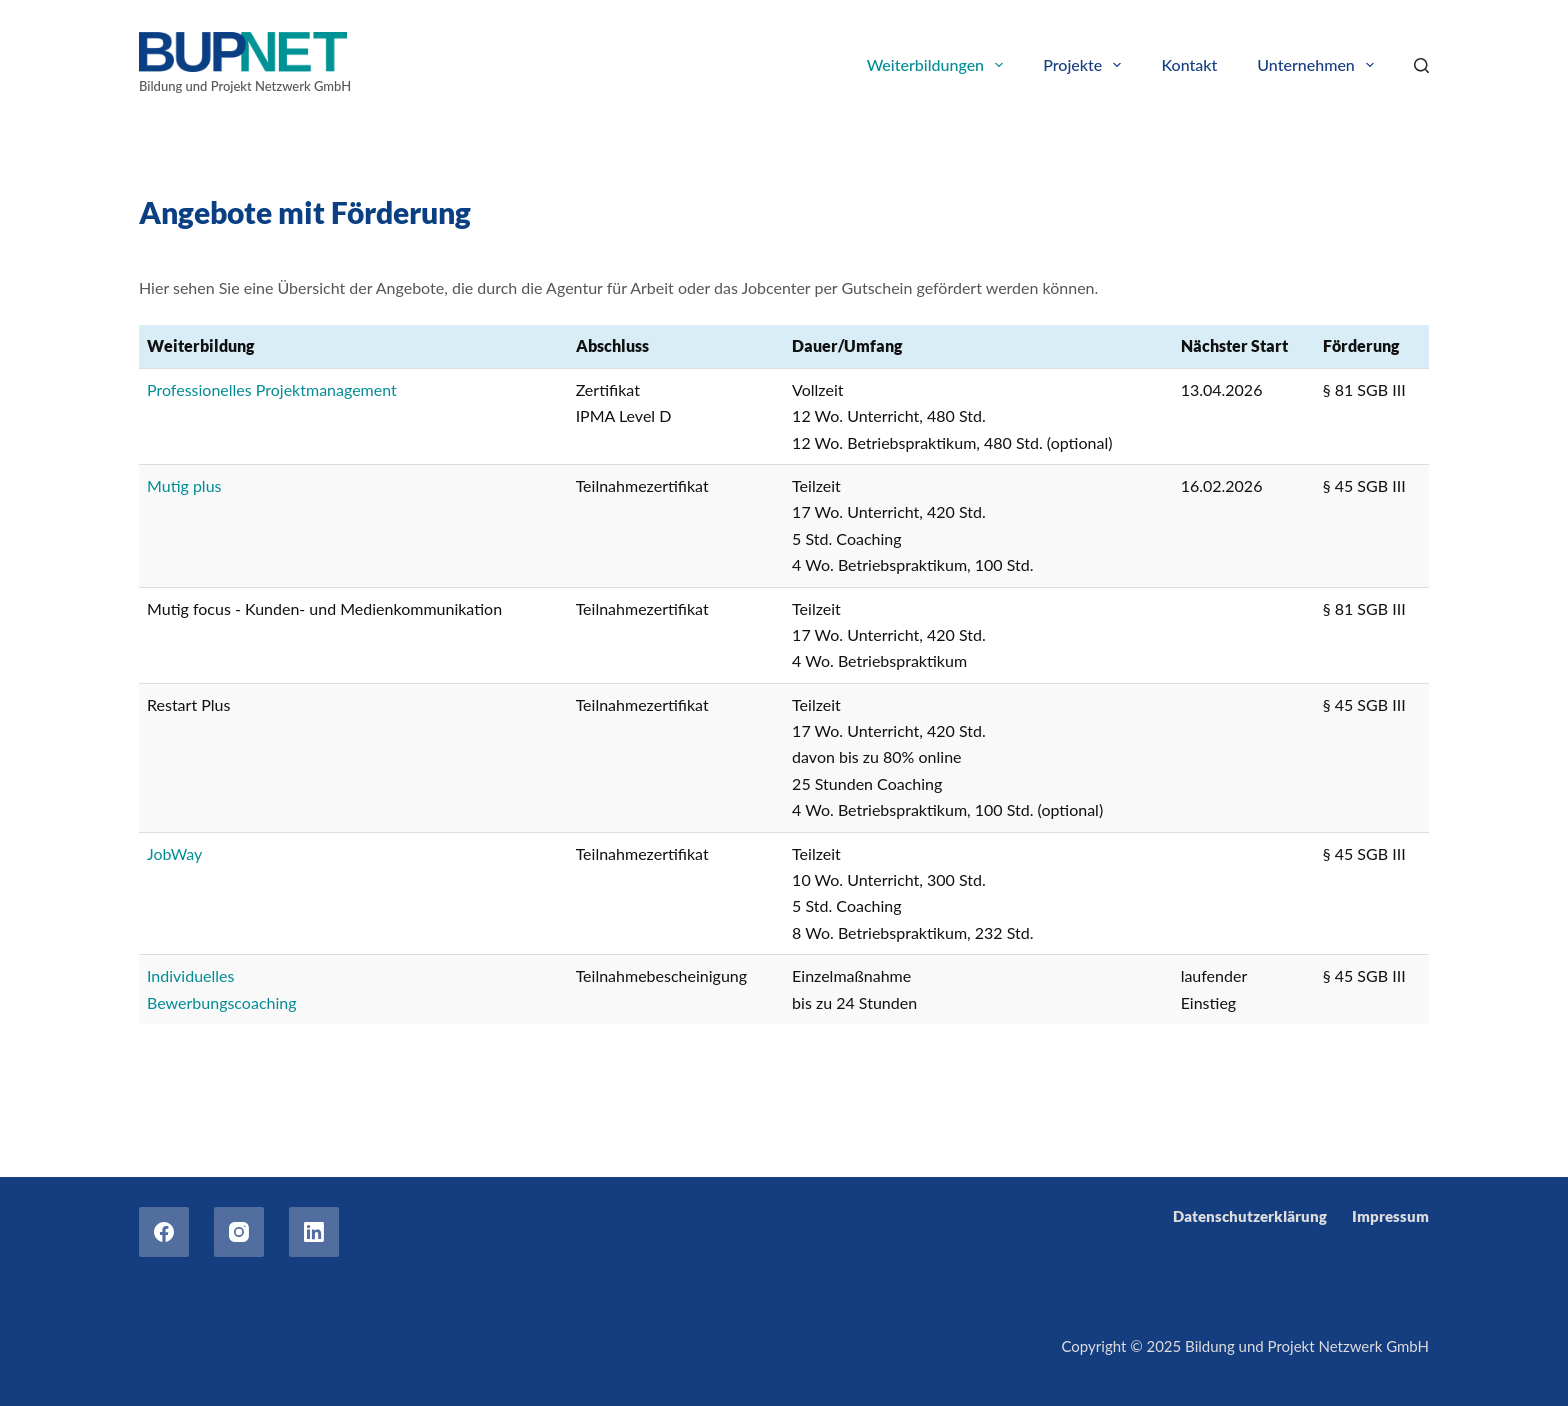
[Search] (1421, 65)
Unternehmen (1319, 65)
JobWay (174, 853)
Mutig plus (184, 485)
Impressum (1390, 1216)
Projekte (1086, 65)
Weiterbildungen (939, 65)
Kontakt (1189, 64)
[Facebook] (164, 1232)
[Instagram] (239, 1232)
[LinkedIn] (314, 1232)
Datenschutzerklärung (1250, 1216)
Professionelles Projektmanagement (272, 389)
